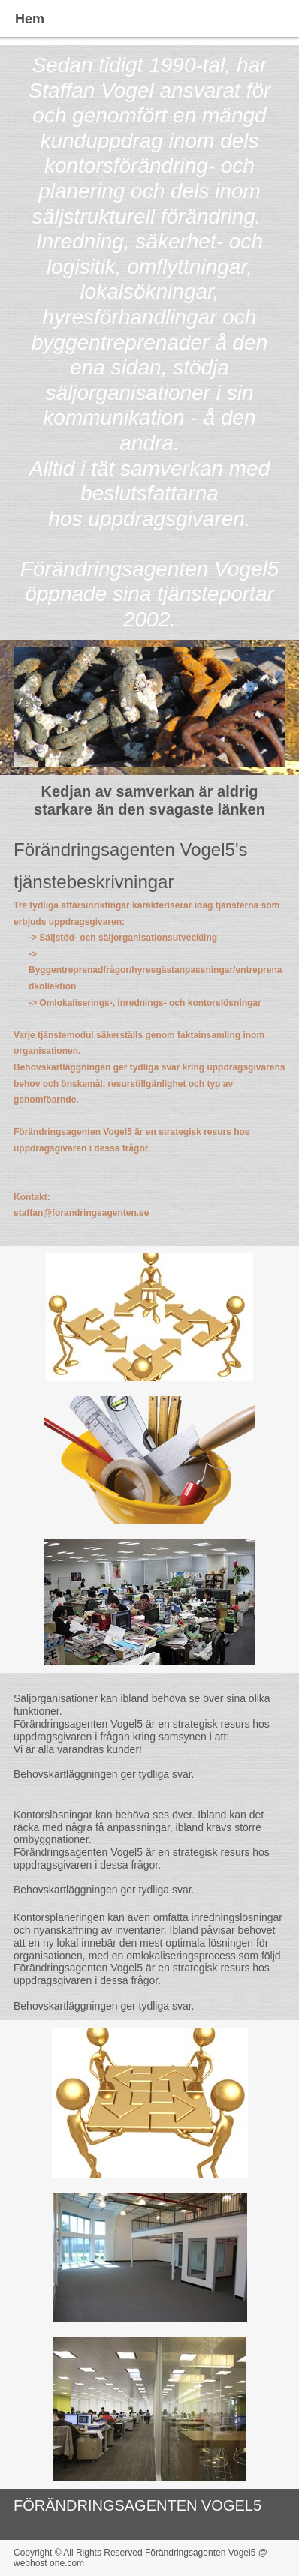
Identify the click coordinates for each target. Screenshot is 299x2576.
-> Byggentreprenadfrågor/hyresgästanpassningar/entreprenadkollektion (155, 970)
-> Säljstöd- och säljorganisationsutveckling (123, 937)
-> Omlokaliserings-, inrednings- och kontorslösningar (145, 1003)
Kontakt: (32, 1197)
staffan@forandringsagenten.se (81, 1213)
